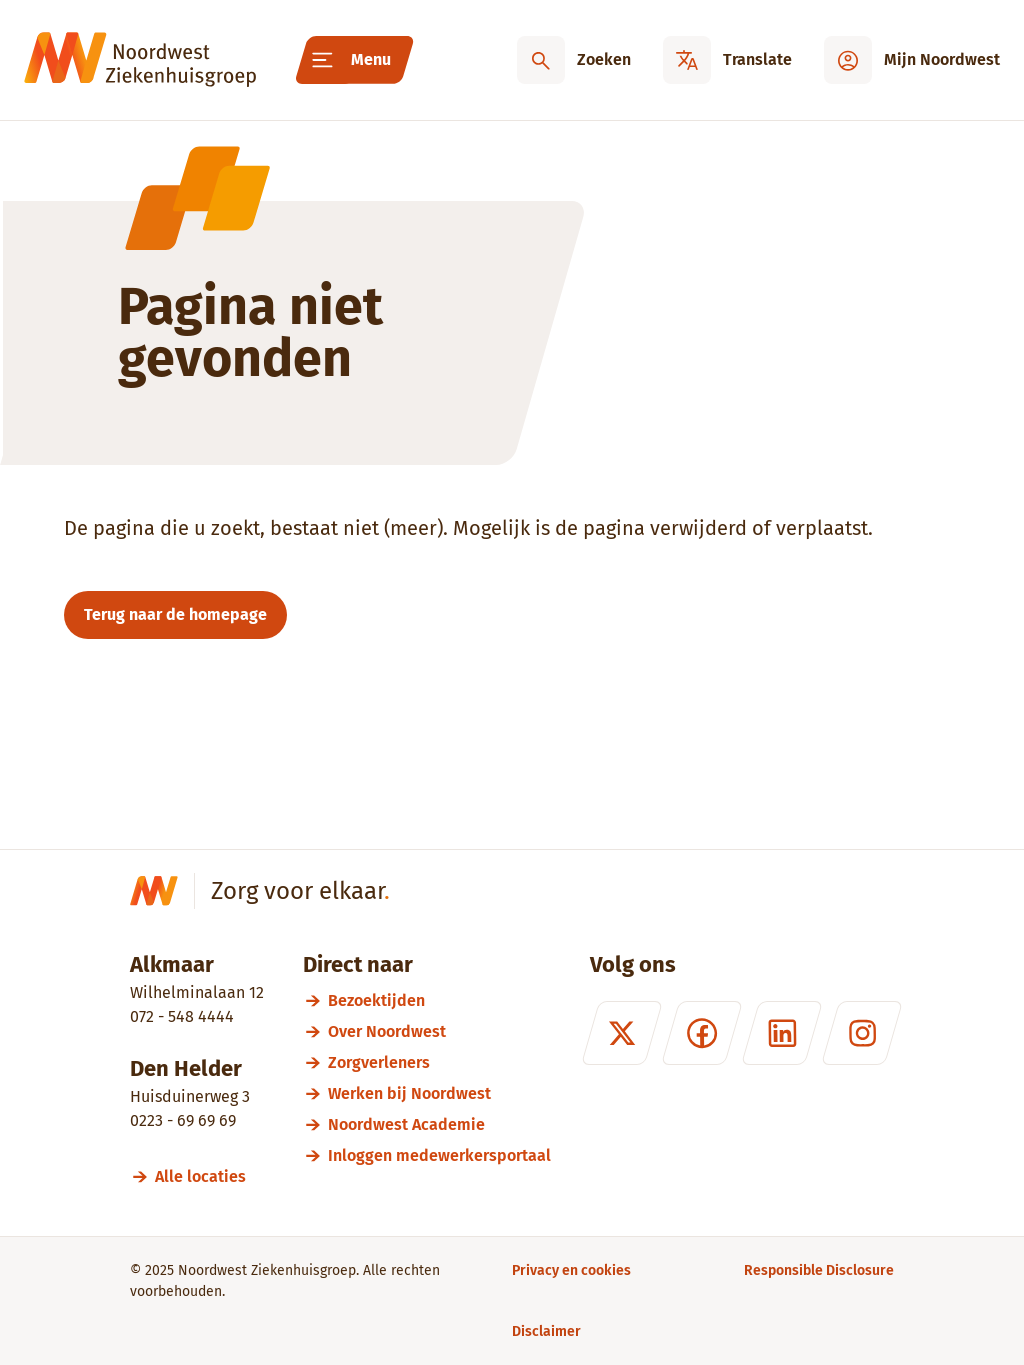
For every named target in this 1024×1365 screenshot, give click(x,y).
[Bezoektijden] (439, 1000)
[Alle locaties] (209, 1176)
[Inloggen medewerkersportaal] (439, 1155)
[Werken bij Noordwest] (439, 1093)
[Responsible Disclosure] (819, 1270)
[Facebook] (702, 1033)
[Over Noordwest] (439, 1031)
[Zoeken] (574, 60)
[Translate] (727, 60)
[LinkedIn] (782, 1033)
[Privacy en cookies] (571, 1270)
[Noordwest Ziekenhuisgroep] (140, 60)
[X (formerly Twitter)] (622, 1033)
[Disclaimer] (546, 1331)
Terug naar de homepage (175, 614)
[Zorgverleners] (439, 1062)
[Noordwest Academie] (439, 1124)
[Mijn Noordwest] (912, 60)
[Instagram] (862, 1033)
